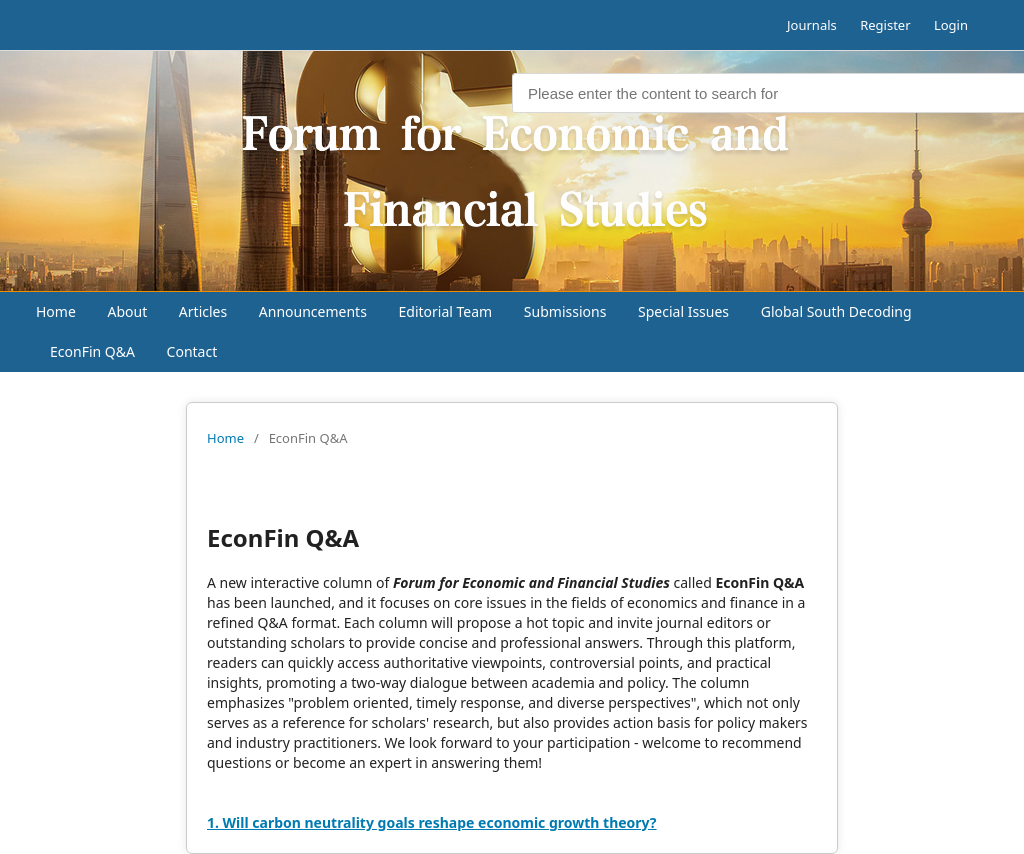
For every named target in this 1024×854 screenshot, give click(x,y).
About (127, 311)
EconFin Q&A (92, 351)
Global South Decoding (836, 311)
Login (951, 25)
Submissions (565, 311)
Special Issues (683, 311)
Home (56, 311)
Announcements (313, 311)
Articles (203, 311)
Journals (812, 25)
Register (885, 25)
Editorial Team (446, 311)
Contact (192, 351)
